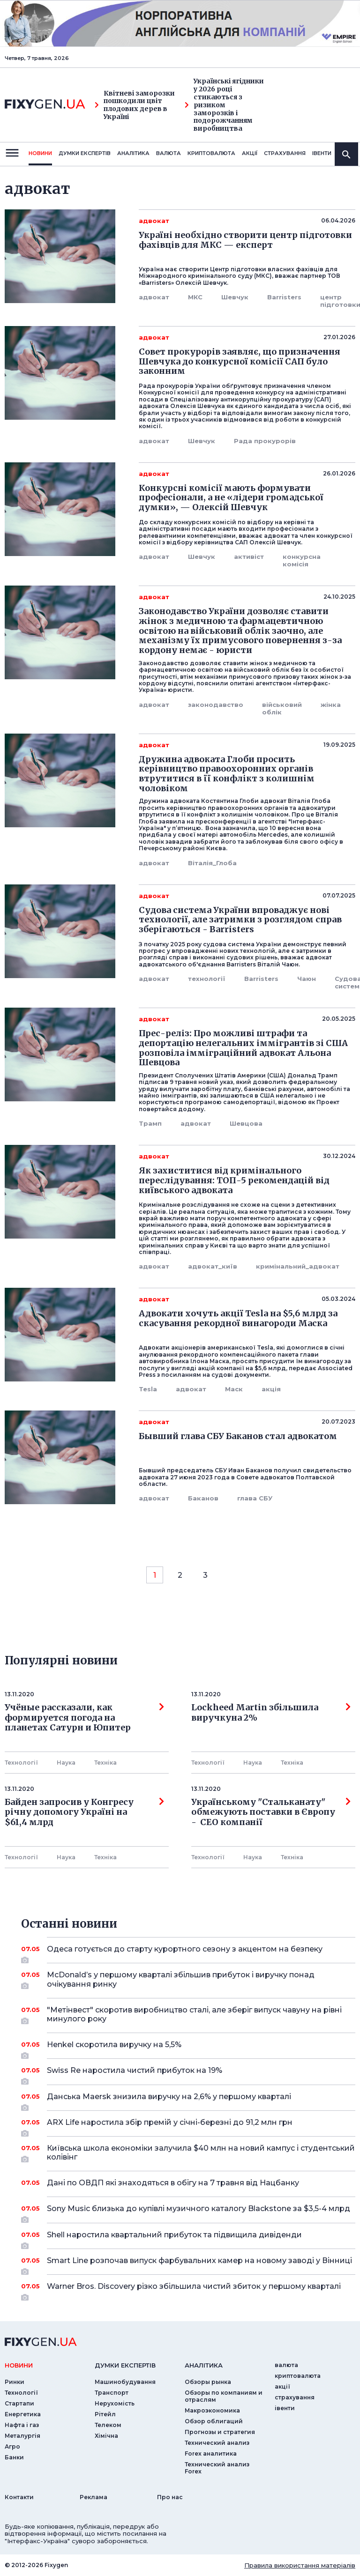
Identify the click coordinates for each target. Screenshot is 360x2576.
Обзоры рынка (208, 2381)
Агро (12, 2446)
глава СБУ (254, 1498)
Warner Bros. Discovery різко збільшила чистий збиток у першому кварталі (194, 2290)
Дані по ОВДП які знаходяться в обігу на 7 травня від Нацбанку (188, 2182)
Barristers (284, 297)
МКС (195, 297)
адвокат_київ (212, 1266)
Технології (21, 1762)
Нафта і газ (22, 2424)
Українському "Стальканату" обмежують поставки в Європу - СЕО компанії (271, 1812)
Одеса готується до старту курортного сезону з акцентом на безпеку (188, 1952)
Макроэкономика (212, 2410)
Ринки (14, 2381)
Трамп (150, 1123)
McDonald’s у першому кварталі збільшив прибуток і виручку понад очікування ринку (188, 1980)
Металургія (22, 2435)
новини (40, 153)
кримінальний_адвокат (297, 1266)
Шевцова (246, 1123)
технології (206, 978)
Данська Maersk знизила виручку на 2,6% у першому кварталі (188, 2100)
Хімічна (106, 2435)
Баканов (203, 1498)
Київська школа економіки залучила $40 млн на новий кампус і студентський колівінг (201, 2153)
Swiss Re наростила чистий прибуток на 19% (188, 2074)
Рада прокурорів (265, 441)
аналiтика (204, 2365)
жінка (331, 704)
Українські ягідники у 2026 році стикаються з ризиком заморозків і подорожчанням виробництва (224, 105)
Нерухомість (115, 2403)
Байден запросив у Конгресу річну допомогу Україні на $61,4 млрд (84, 1812)
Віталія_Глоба (212, 863)
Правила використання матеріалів (299, 2565)
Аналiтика (133, 153)
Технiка (105, 1762)
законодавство (215, 704)
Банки (14, 2457)
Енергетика (23, 2414)
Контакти (19, 2497)
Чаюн (306, 978)
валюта (168, 153)
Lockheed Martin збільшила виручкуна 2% (271, 1712)
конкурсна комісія (302, 560)
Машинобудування (125, 2381)
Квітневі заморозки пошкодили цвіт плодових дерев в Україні (135, 105)
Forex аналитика (211, 2453)
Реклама (93, 2497)
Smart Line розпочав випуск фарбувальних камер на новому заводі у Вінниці (199, 2264)
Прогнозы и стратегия (220, 2431)
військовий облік (282, 708)
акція (271, 1389)
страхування (285, 153)
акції (249, 153)
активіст (249, 556)
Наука (66, 1762)
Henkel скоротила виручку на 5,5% (188, 2048)
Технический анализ (217, 2442)
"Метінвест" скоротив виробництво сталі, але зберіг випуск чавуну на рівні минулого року (194, 2015)
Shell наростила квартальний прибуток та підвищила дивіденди (188, 2238)
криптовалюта (211, 153)
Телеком (108, 2424)
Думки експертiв (85, 153)
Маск (234, 1389)
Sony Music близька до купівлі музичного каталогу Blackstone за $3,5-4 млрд (198, 2212)
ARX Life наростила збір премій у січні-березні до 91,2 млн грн (188, 2126)
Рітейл (105, 2414)
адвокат (154, 297)
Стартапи (19, 2403)
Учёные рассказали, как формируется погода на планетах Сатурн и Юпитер (84, 1717)
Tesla (148, 1389)
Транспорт (111, 2392)
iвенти (321, 153)
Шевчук (234, 297)
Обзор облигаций (214, 2421)
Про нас (170, 2497)
